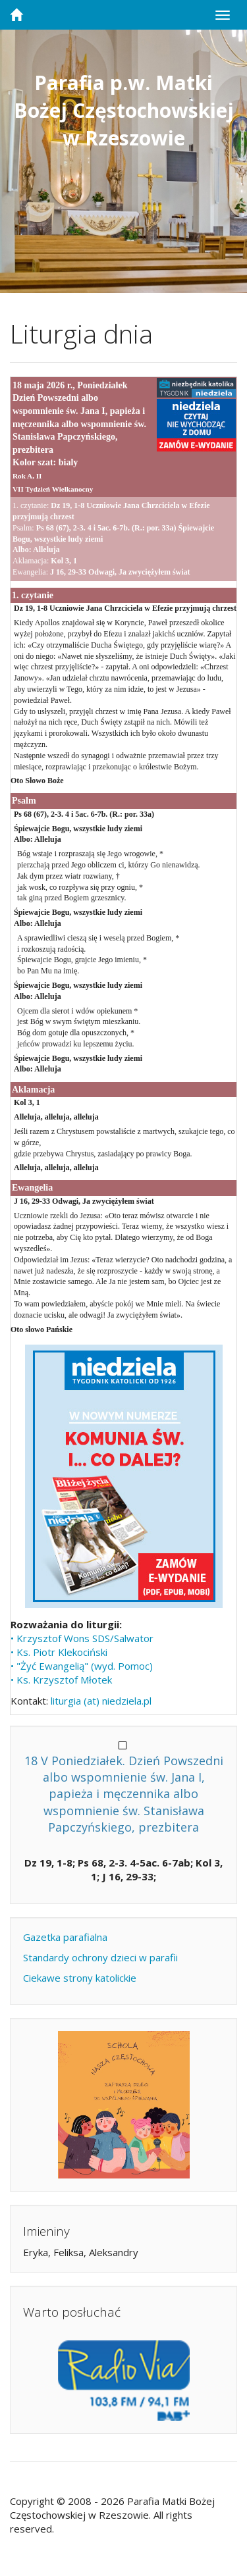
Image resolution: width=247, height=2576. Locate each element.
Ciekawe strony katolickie (79, 1977)
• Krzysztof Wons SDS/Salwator (82, 1638)
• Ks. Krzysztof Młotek (61, 1679)
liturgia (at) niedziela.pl (101, 1700)
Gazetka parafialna (65, 1937)
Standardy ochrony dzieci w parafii (100, 1957)
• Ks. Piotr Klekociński (59, 1652)
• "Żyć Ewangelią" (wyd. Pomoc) (82, 1665)
